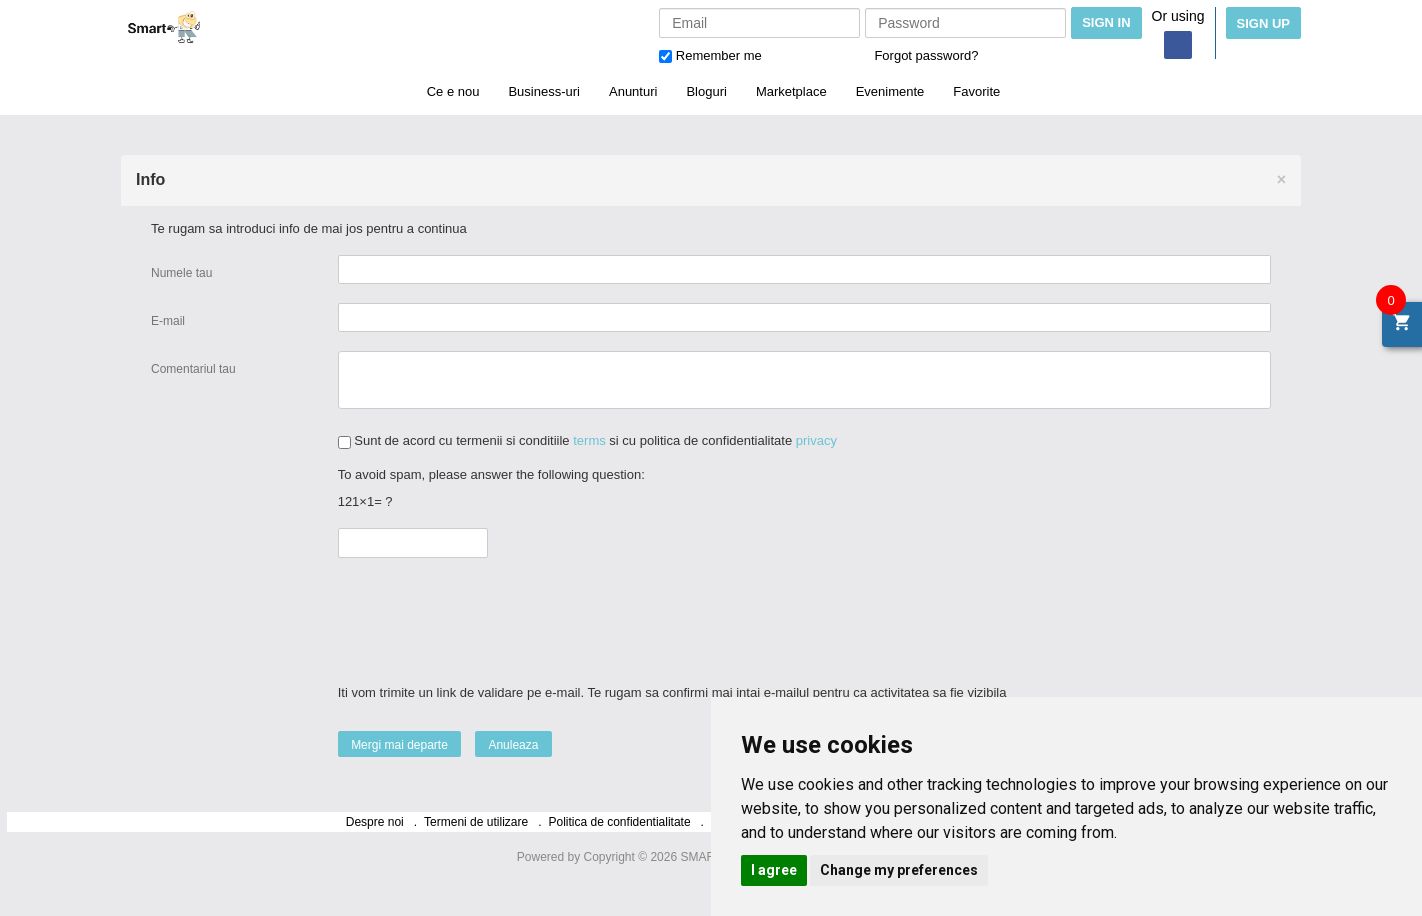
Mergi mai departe (399, 745)
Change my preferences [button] (899, 870)
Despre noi (375, 822)
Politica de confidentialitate (620, 822)
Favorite (976, 91)
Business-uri (544, 91)
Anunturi (633, 91)
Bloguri (706, 91)
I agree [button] (774, 870)
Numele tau (181, 273)
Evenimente (890, 91)
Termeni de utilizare (476, 822)
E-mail (168, 321)
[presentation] (495, 612)
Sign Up (1263, 23)
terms (589, 440)
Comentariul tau (195, 369)
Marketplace (791, 91)
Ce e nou (453, 91)
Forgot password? (926, 55)
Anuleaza (513, 745)
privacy (816, 440)
